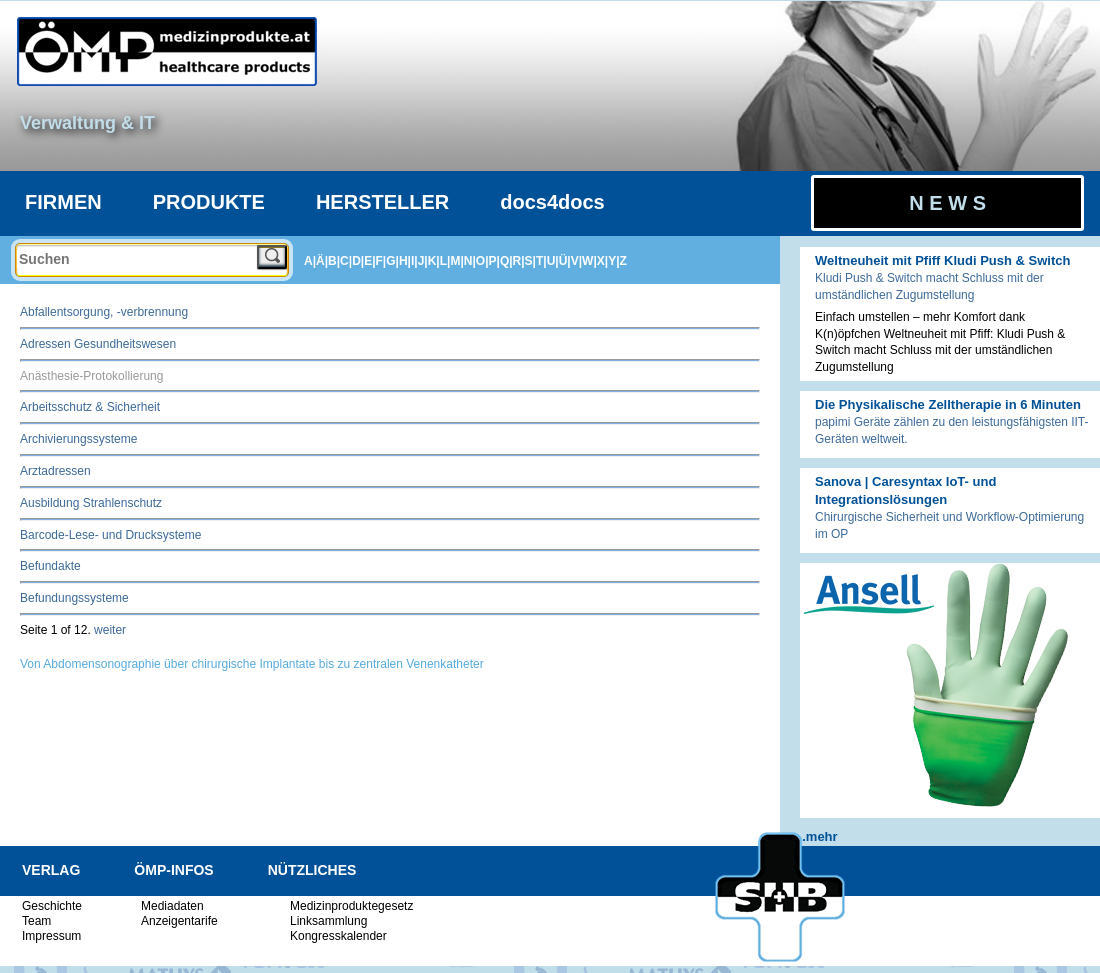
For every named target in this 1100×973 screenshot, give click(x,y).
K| (434, 261)
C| (346, 261)
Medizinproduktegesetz (351, 906)
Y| (613, 261)
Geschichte (52, 906)
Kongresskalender (338, 936)
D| (358, 261)
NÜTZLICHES (312, 870)
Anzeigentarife (179, 921)
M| (456, 261)
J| (423, 261)
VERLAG (51, 870)
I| (414, 261)
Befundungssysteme (74, 598)
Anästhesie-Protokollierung (91, 376)
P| (494, 261)
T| (541, 261)
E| (369, 261)
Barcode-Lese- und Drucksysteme (110, 535)
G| (392, 261)
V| (576, 261)
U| (553, 261)
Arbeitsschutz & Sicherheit (90, 407)
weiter (110, 630)
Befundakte (50, 566)
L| (445, 261)
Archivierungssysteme (78, 439)
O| (482, 261)
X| (602, 261)
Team (36, 921)
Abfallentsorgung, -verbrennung (104, 312)
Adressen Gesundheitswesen (98, 344)
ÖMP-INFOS (173, 870)
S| (530, 261)
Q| (506, 261)
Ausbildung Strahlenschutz (91, 503)
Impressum (51, 936)
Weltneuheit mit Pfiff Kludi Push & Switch (942, 260)
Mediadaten (172, 906)
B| (334, 261)
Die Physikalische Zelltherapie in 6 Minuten (948, 404)
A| (310, 261)
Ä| (322, 261)
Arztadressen (55, 471)
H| (405, 261)
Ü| (565, 261)
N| (470, 261)
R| (519, 261)
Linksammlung (328, 921)
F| (381, 261)
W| (589, 261)
